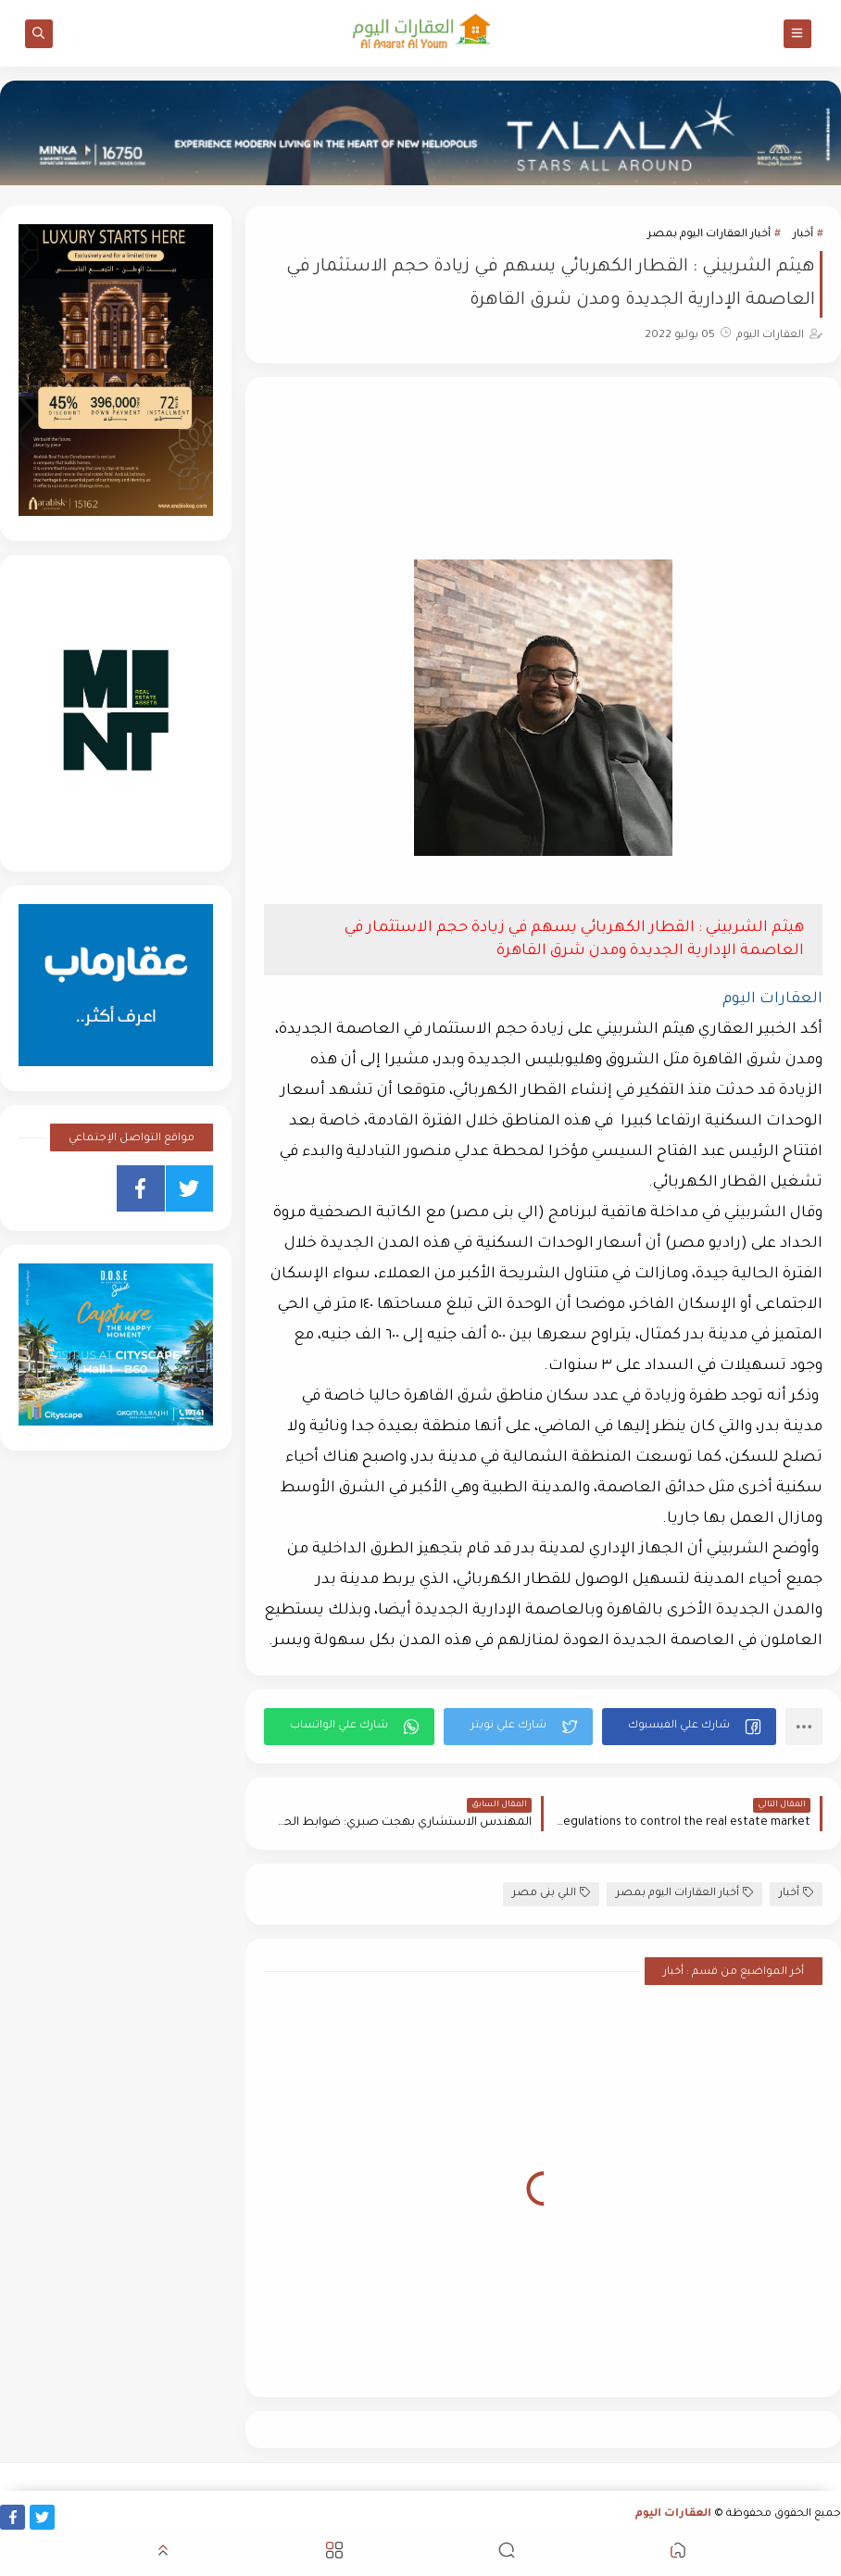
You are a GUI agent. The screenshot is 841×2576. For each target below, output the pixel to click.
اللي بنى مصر (551, 1893)
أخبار (803, 235)
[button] (689, 1726)
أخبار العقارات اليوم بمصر (709, 235)
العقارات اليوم (673, 2514)
